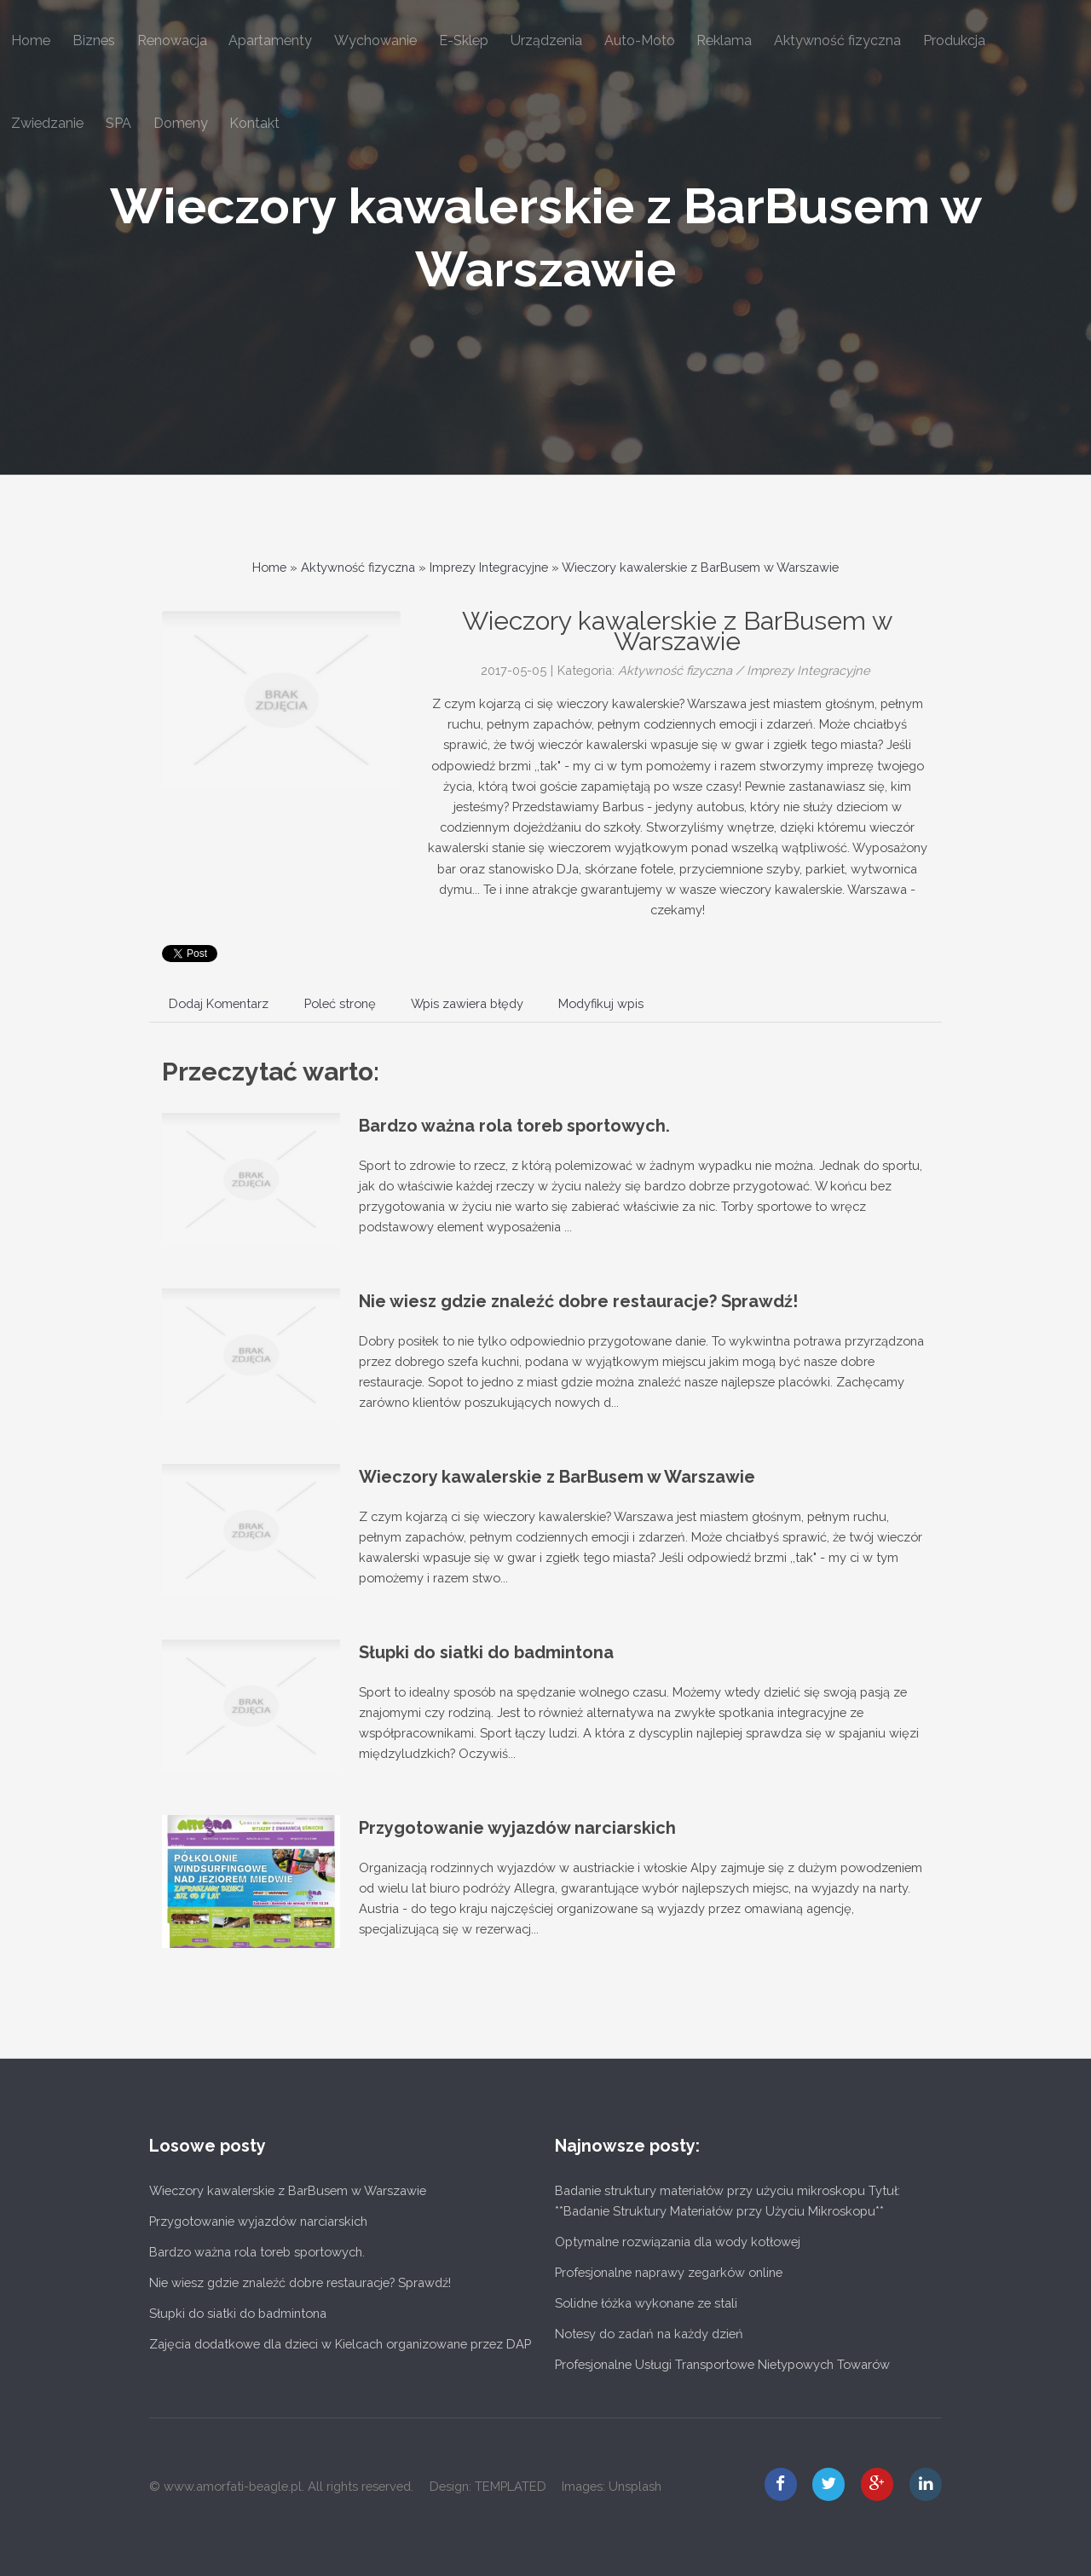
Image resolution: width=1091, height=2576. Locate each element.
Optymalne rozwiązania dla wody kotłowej (677, 2241)
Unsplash (635, 2486)
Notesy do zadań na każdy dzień (649, 2333)
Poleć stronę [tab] (340, 1003)
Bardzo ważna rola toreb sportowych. (514, 1125)
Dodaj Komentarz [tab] (218, 1003)
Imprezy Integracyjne (489, 567)
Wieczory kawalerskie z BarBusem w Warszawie (700, 567)
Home (269, 567)
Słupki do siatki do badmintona (486, 1652)
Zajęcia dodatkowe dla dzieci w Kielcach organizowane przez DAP (340, 2344)
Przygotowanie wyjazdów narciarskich (517, 1828)
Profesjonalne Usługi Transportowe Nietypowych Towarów (722, 2364)
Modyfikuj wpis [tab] (601, 1003)
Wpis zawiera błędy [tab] (467, 1003)
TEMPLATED (510, 2486)
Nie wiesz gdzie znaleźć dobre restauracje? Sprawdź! (578, 1301)
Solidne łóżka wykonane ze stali (646, 2303)
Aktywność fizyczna (358, 567)
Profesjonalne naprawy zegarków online (668, 2272)
